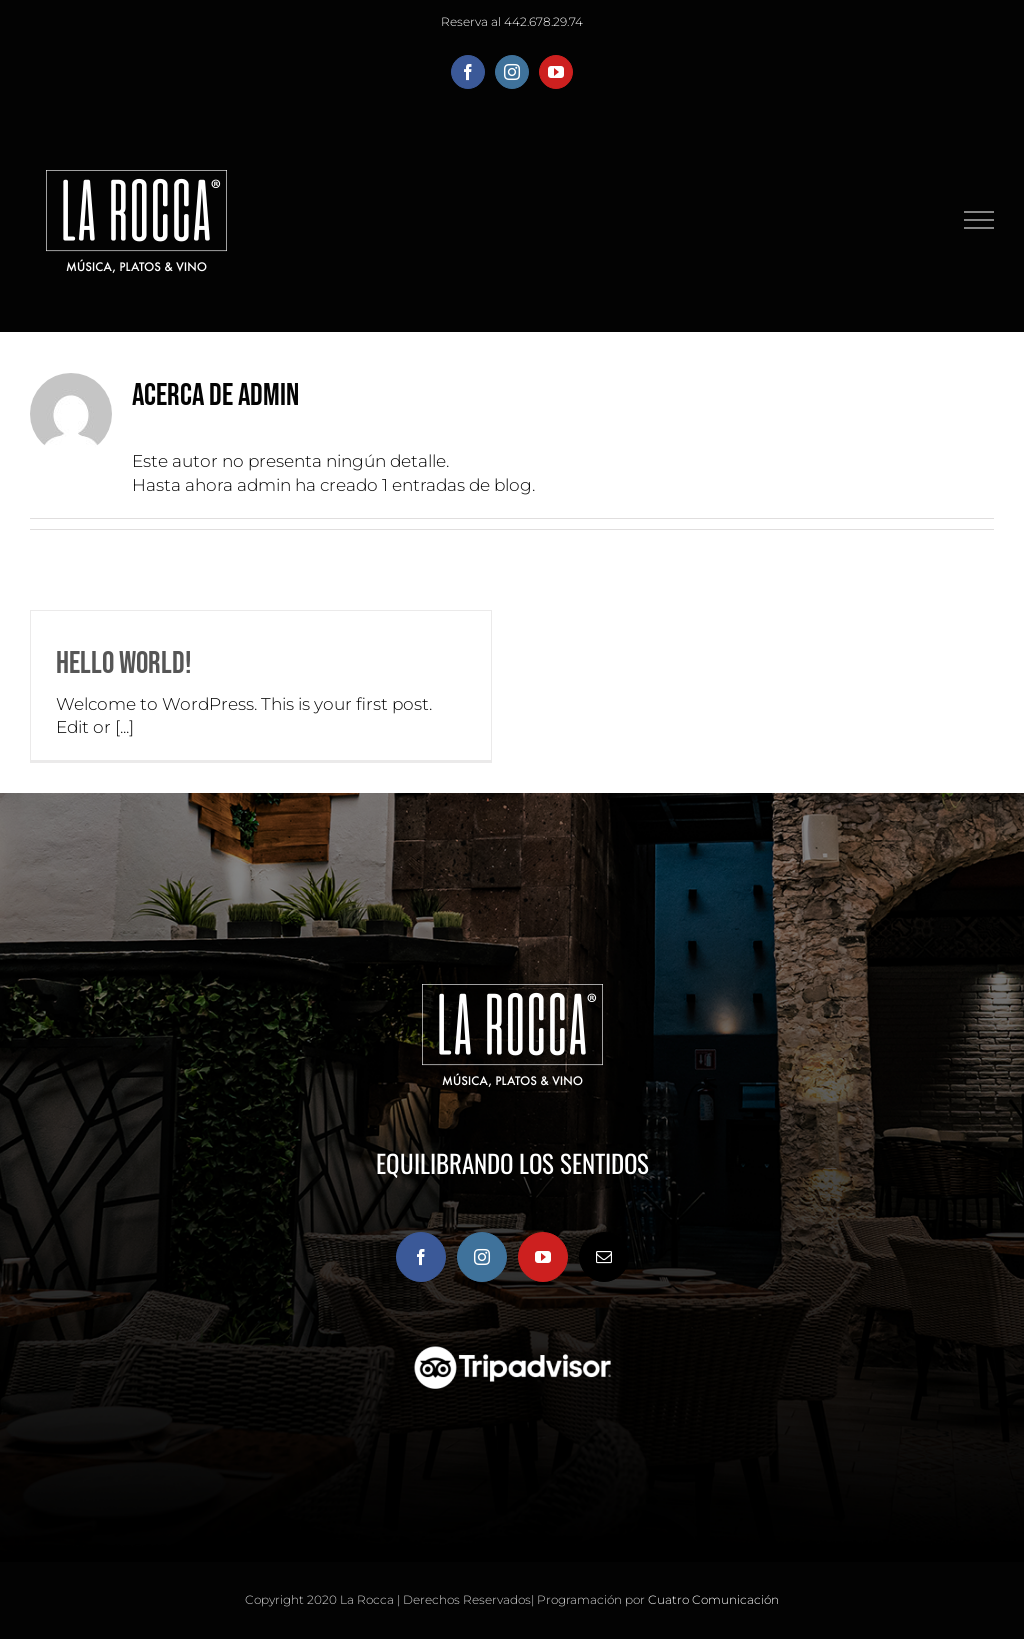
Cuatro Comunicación (713, 1599)
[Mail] (604, 1257)
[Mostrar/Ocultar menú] (979, 220)
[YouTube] (543, 1257)
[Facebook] (421, 1257)
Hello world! (124, 663)
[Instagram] (482, 1257)
